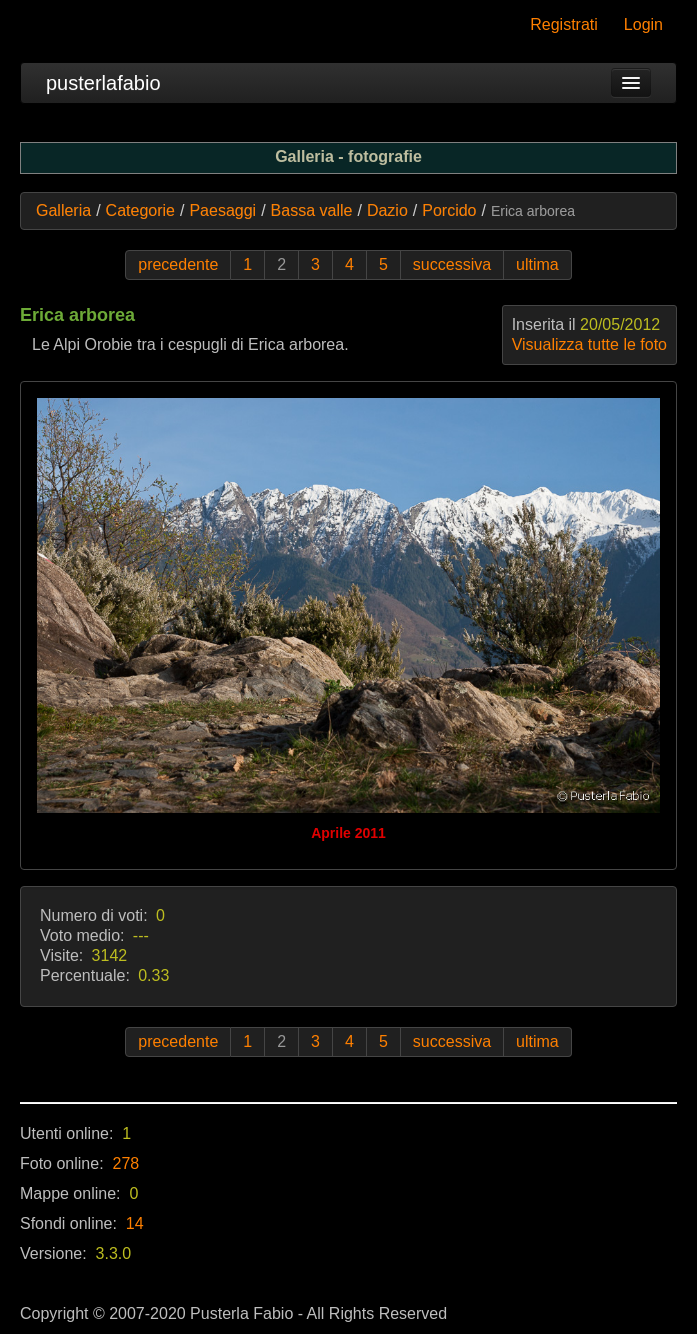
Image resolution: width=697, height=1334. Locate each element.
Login (643, 24)
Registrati (564, 24)
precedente (178, 264)
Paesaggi (222, 210)
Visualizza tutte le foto (589, 344)
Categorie (140, 210)
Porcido (449, 210)
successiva (452, 264)
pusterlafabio (103, 83)
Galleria (63, 210)
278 (126, 1163)
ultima (537, 264)
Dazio (387, 210)
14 (135, 1223)
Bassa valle (312, 210)
